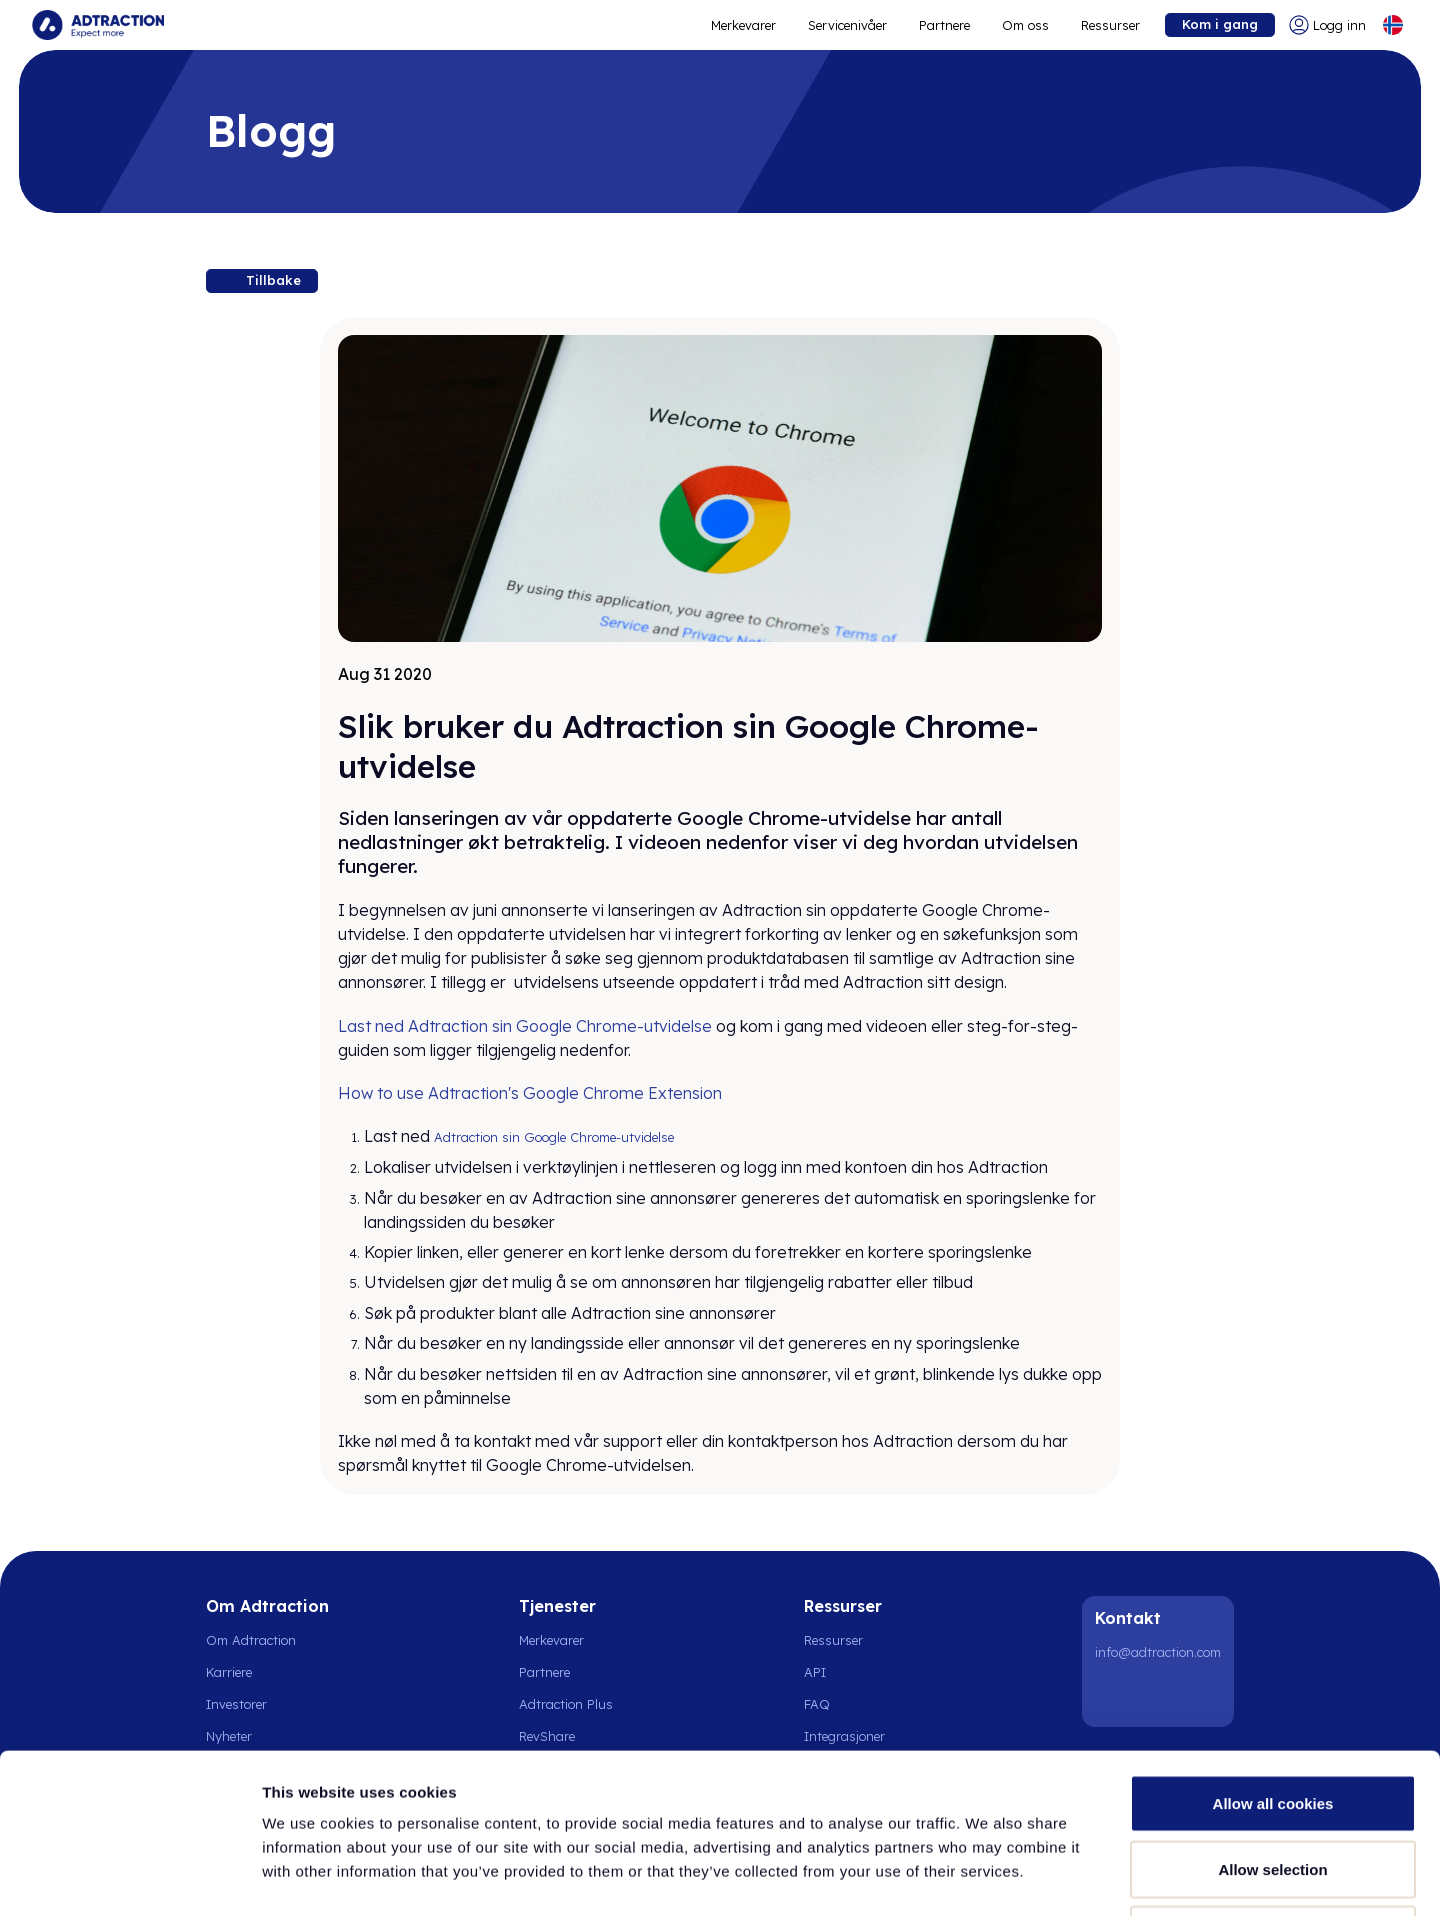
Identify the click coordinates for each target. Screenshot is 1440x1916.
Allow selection (1272, 1719)
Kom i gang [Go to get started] (1220, 24)
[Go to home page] (98, 25)
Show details (1049, 1876)
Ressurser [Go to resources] (1110, 25)
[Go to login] (1327, 25)
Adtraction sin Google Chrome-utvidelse (554, 1137)
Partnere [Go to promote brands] (944, 25)
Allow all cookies (1273, 1653)
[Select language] (1393, 25)
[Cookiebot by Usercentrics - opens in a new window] (129, 1877)
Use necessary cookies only (1273, 1784)
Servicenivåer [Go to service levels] (847, 25)
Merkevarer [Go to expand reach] (743, 25)
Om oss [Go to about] (1025, 25)
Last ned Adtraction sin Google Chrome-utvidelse (525, 1026)
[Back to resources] (261, 281)
